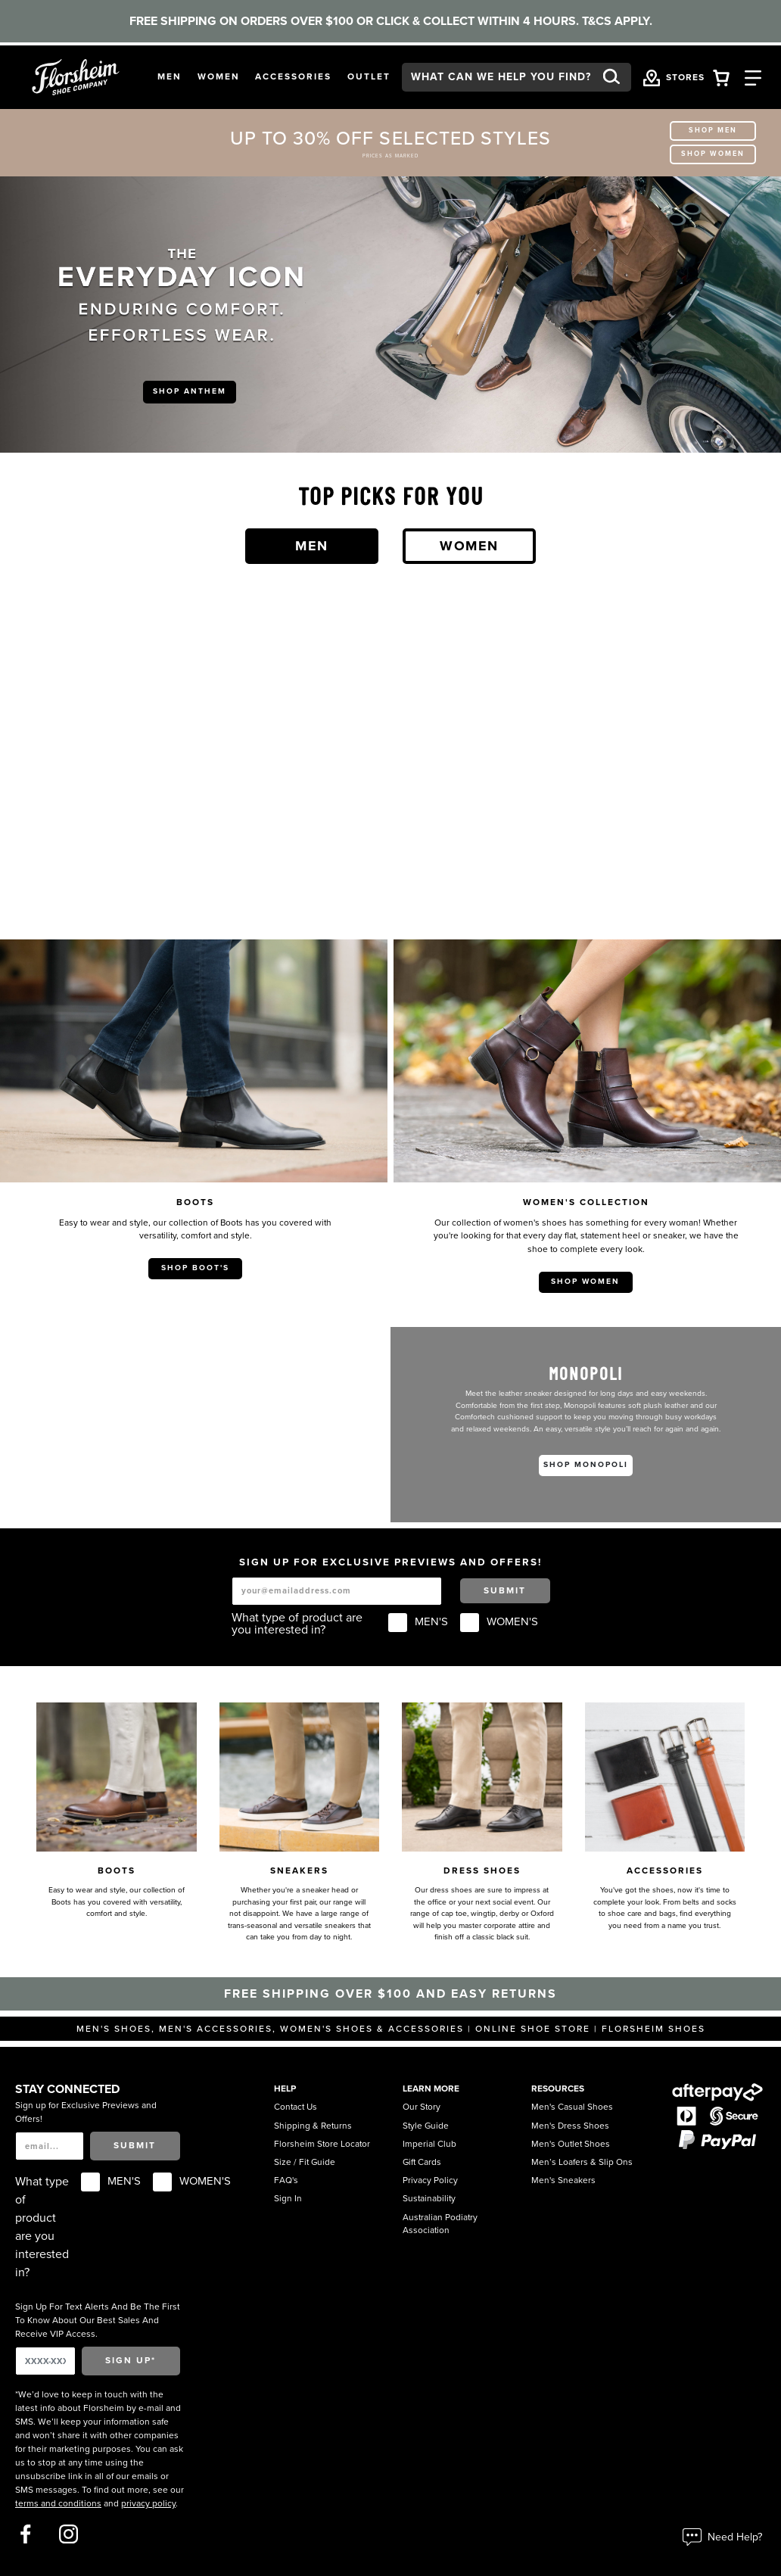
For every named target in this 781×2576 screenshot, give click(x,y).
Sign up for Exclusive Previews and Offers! (86, 2112)
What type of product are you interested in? (297, 1624)
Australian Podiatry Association (440, 2224)
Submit (505, 1590)
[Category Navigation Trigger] (753, 76)
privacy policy (148, 2503)
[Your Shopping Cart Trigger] (721, 77)
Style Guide (426, 2125)
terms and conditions (58, 2503)
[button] (169, 77)
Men (311, 545)
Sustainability (429, 2198)
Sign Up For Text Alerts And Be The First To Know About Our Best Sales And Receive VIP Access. (97, 2320)
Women (469, 545)
